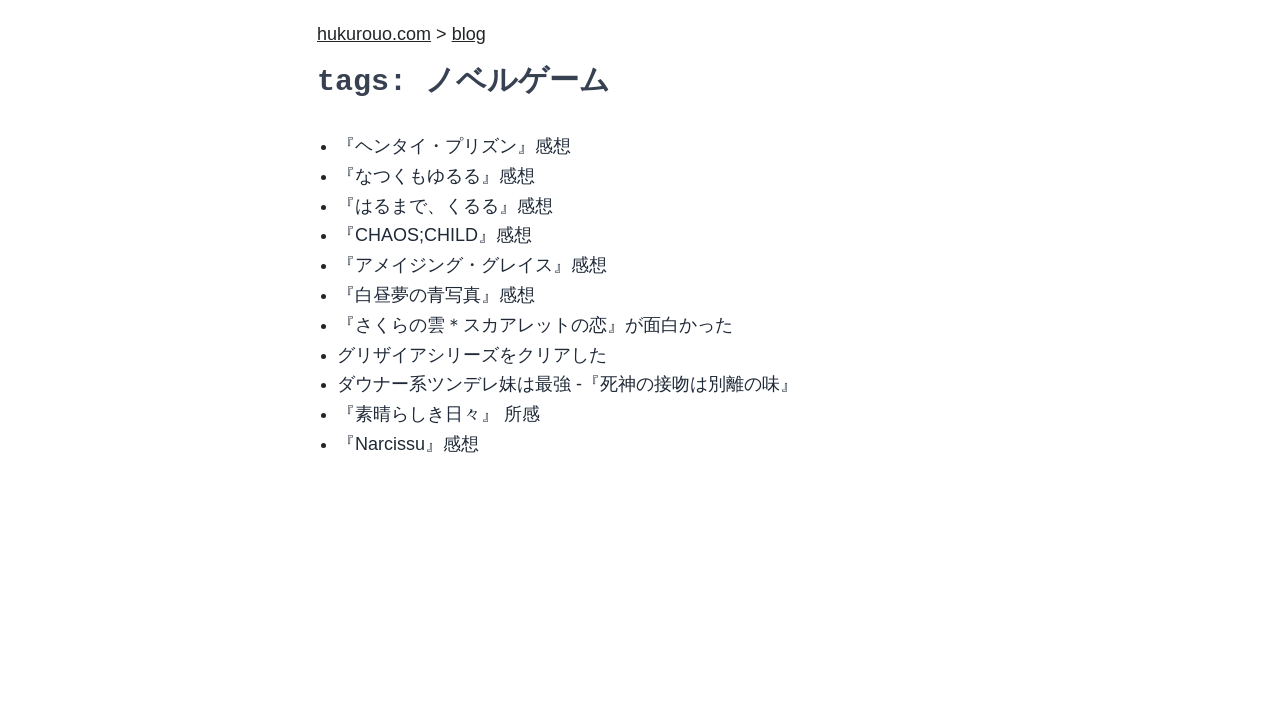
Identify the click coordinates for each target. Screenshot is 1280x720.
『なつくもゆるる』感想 (436, 176)
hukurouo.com (374, 34)
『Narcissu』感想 (408, 444)
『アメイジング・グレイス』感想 (472, 265)
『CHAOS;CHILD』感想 (434, 235)
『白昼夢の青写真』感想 (436, 295)
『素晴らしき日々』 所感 (438, 414)
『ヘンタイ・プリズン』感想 (454, 146)
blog (469, 34)
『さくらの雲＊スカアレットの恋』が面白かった (535, 325)
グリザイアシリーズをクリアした (472, 355)
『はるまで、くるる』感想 (445, 206)
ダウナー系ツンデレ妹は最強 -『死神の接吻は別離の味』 (567, 384)
